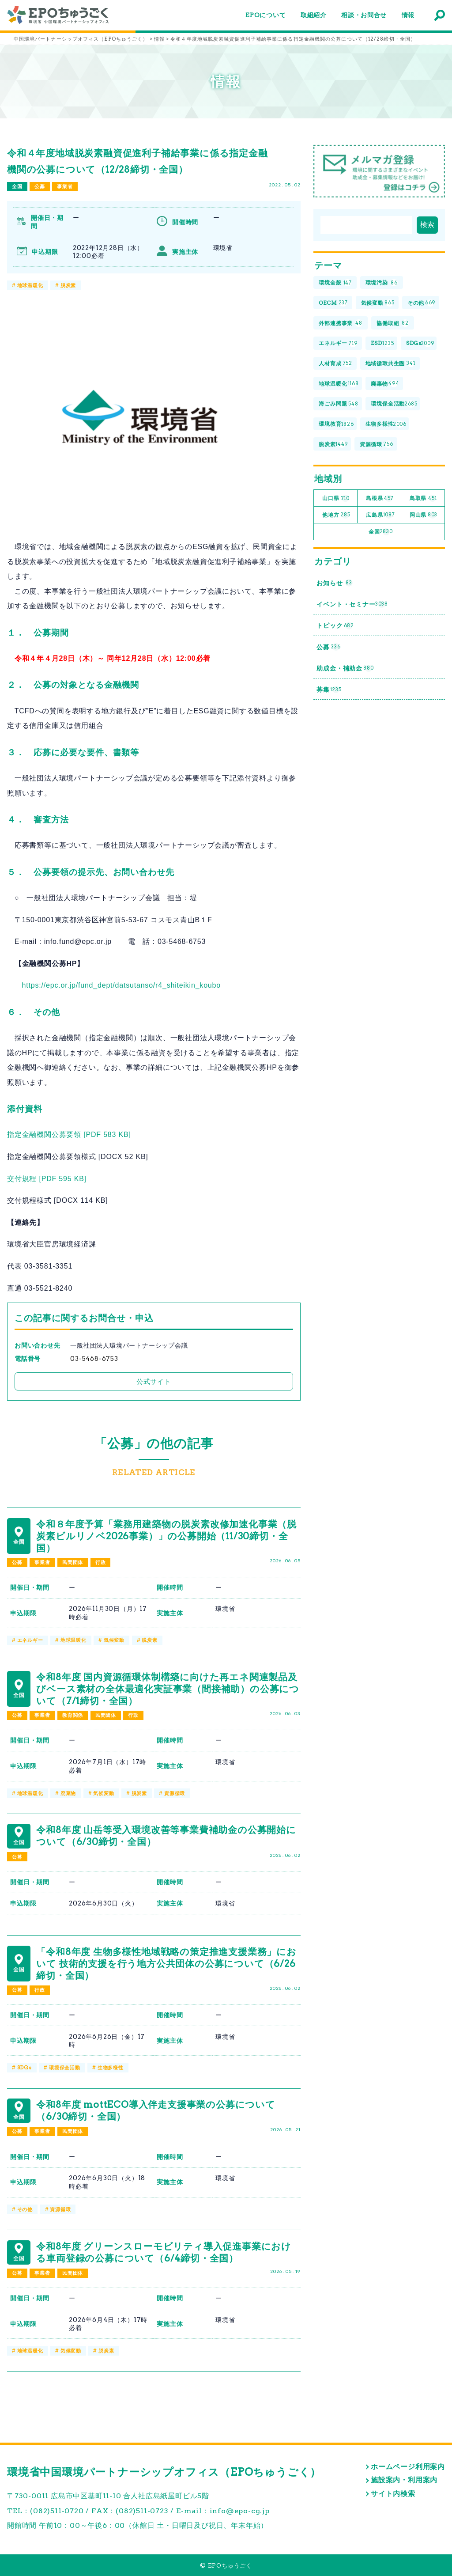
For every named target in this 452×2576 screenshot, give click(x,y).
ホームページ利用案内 (408, 2466)
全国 (17, 186)
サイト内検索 (393, 2493)
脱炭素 (68, 285)
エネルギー (30, 1640)
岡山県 (423, 515)
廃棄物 (68, 1793)
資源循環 (174, 1793)
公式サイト (153, 1381)
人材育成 (335, 363)
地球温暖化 (30, 285)
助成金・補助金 (344, 668)
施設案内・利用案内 (404, 2480)
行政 (100, 1562)
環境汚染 (381, 283)
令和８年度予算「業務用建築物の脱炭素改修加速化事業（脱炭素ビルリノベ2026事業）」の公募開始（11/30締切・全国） (166, 1536)
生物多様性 (111, 2068)
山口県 (336, 498)
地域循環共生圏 (390, 363)
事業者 (64, 186)
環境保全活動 (64, 2068)
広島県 (380, 515)
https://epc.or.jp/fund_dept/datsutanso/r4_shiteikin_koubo (121, 985)
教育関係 (72, 1715)
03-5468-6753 (94, 1359)
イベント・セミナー (352, 604)
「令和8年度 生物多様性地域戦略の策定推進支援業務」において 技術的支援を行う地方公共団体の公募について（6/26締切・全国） (166, 1963)
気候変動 (114, 1640)
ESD (382, 343)
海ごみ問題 (338, 404)
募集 (328, 689)
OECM (333, 303)
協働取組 (393, 323)
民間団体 (72, 1562)
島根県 (380, 498)
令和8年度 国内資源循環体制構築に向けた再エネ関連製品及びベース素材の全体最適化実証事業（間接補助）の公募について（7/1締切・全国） (167, 1688)
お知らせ (334, 583)
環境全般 (335, 283)
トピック (335, 625)
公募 (39, 186)
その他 (25, 2209)
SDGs (24, 2068)
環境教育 (336, 424)
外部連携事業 (340, 323)
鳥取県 (423, 498)
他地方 (336, 515)
